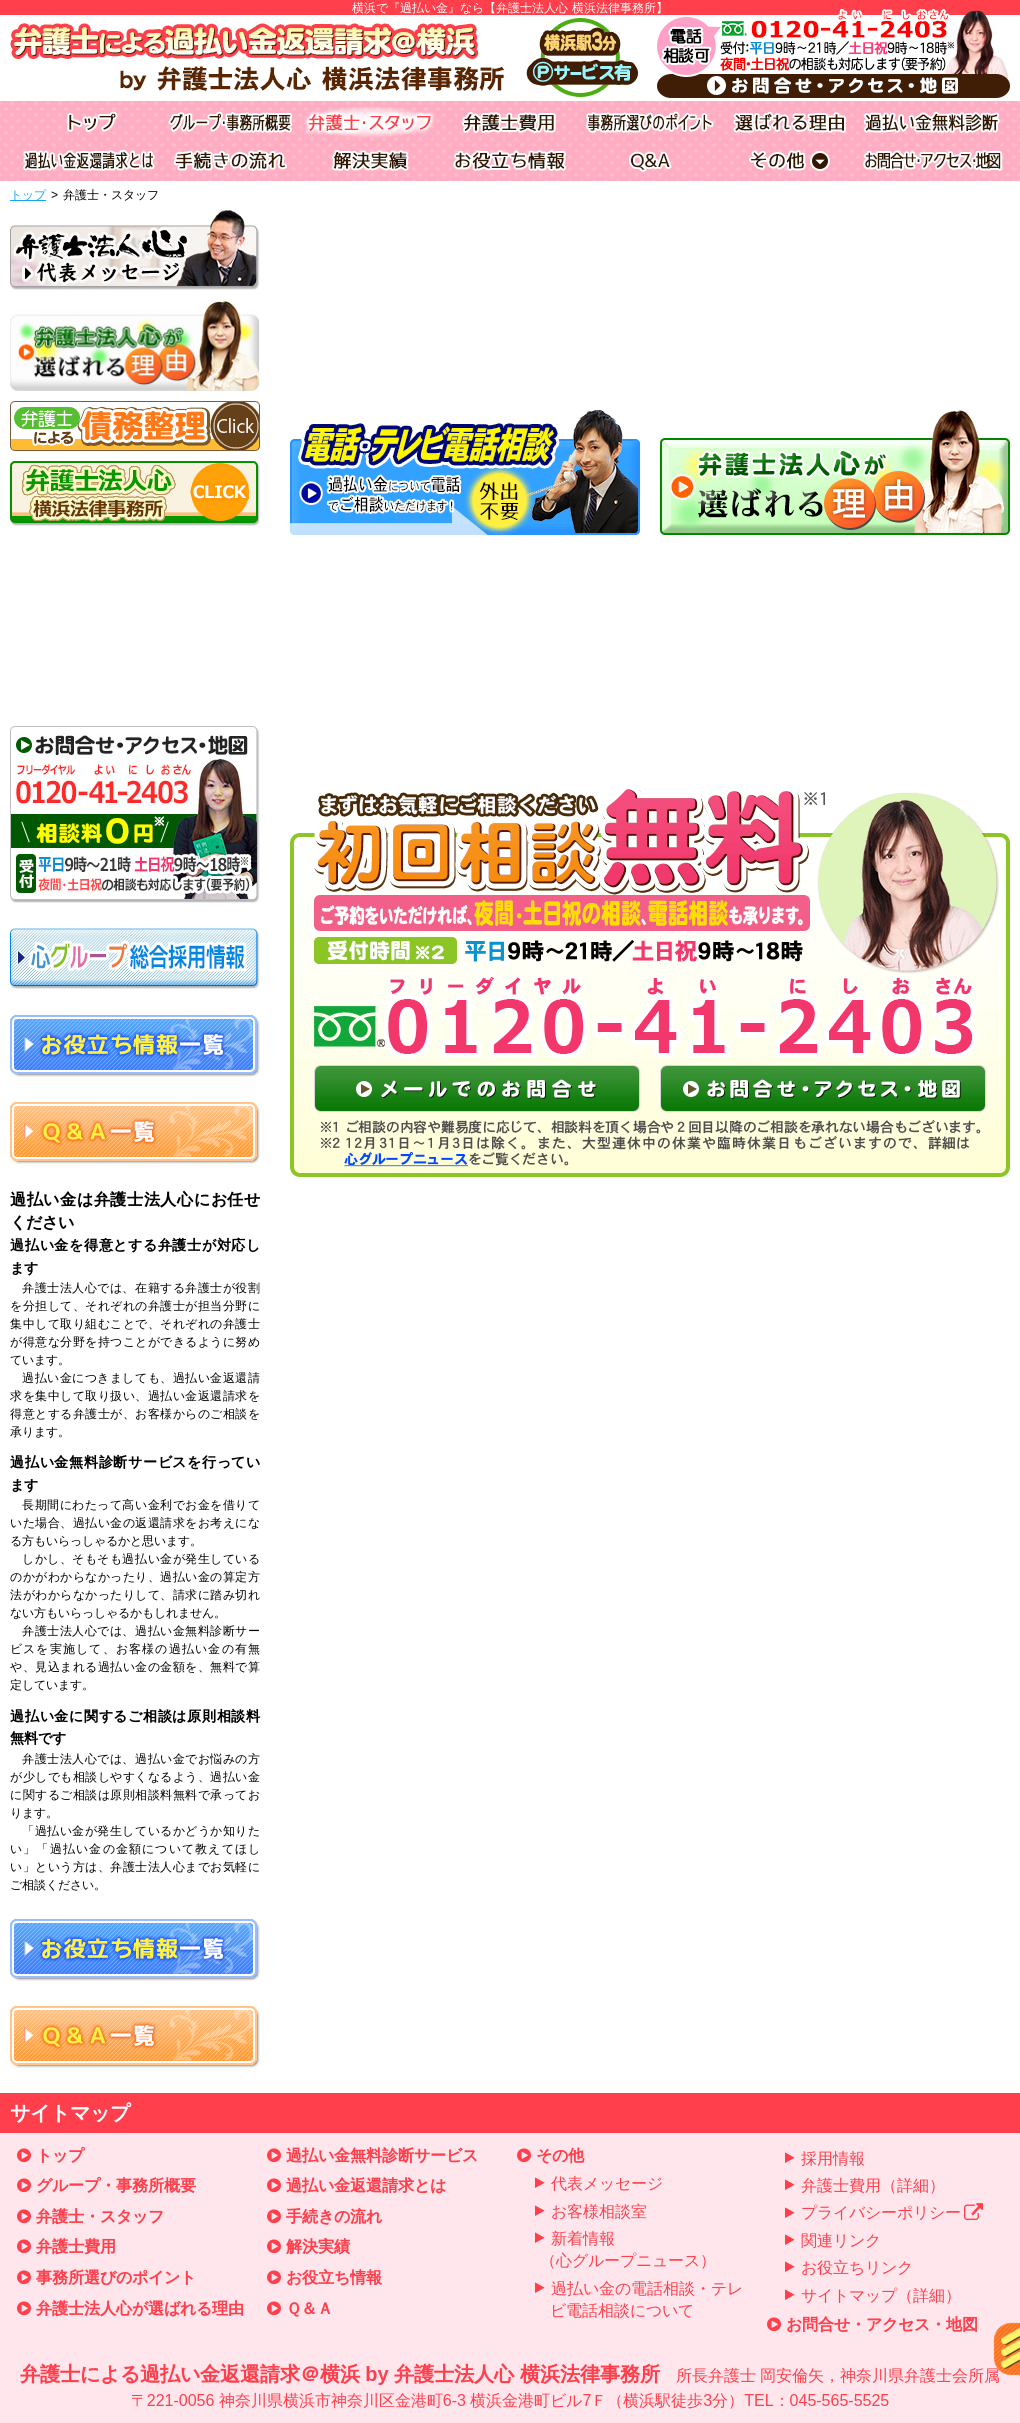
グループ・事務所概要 (116, 2185)
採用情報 (833, 2158)
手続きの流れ (334, 2216)
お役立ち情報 (334, 2277)
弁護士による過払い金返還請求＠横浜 (510, 2388)
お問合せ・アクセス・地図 (882, 2324)
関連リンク (841, 2240)
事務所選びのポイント (116, 2277)
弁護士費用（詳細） (873, 2185)
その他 (560, 2155)
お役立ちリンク (857, 2267)
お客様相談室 (599, 2211)
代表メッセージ (607, 2183)
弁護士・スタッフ (100, 2216)
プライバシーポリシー (892, 2212)
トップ (28, 195)
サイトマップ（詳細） (881, 2295)
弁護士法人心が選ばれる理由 (140, 2308)
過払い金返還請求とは (366, 2185)
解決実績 (318, 2246)
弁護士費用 (76, 2246)
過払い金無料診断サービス (382, 2155)
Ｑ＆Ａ (309, 2308)
